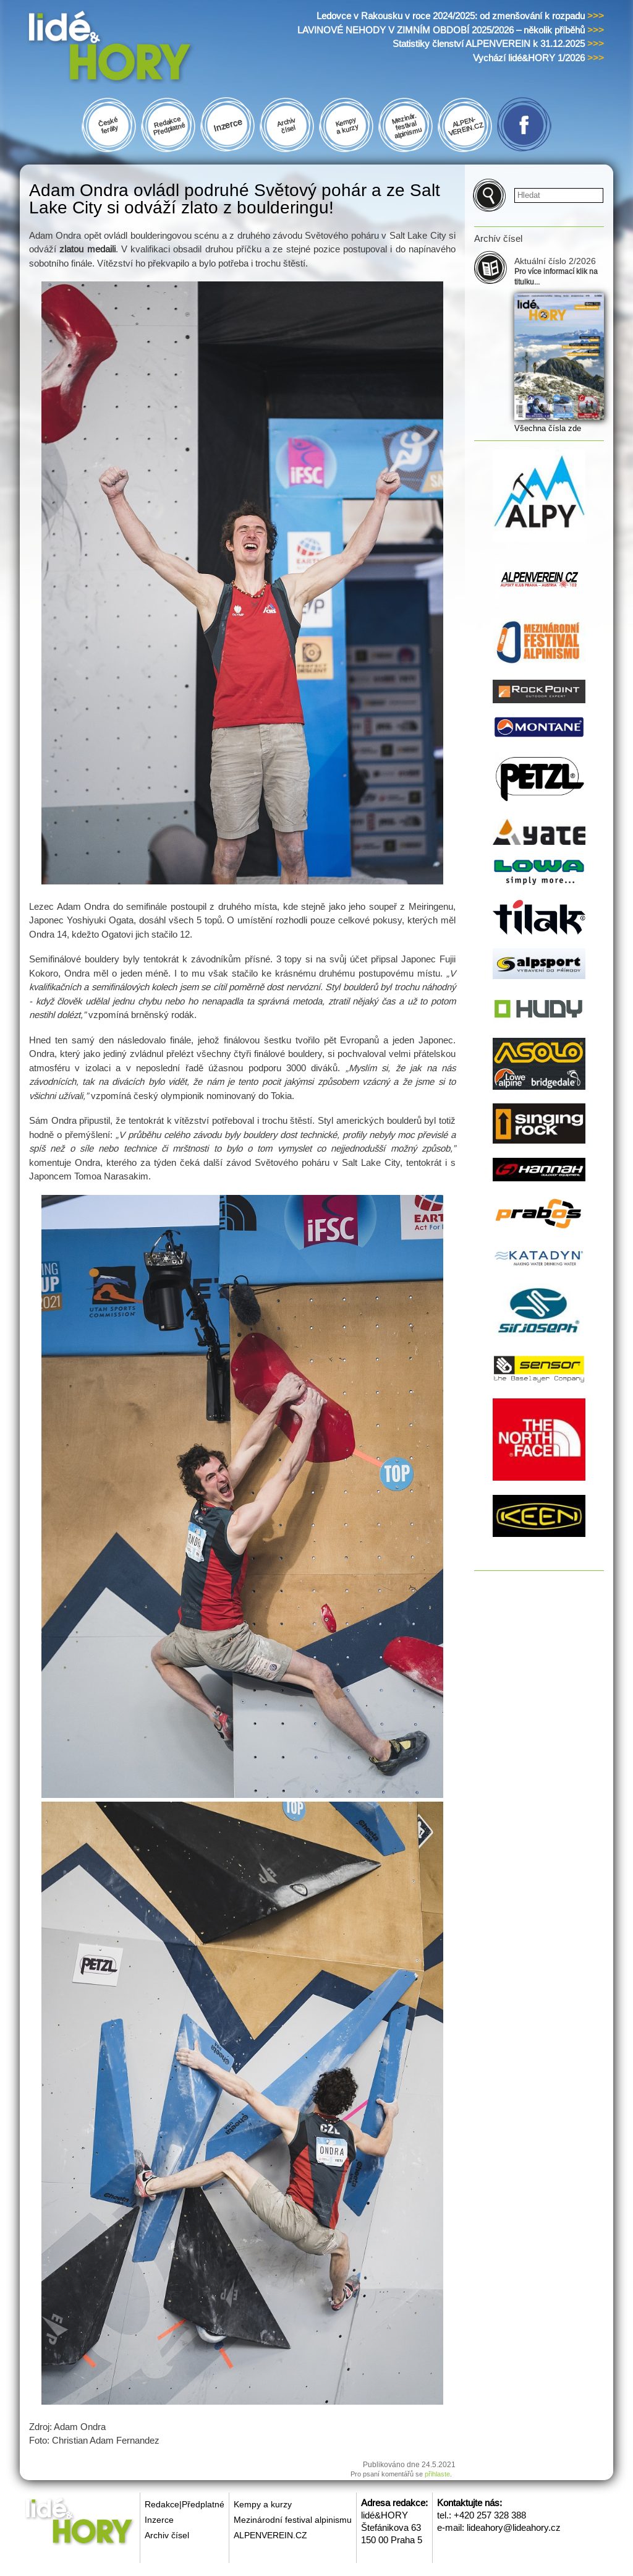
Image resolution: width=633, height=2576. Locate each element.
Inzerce (159, 2520)
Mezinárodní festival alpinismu (293, 2520)
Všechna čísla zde (547, 428)
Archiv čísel (167, 2535)
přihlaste (437, 2474)
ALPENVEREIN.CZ (270, 2535)
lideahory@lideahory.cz (514, 2527)
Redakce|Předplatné (184, 2504)
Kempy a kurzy (263, 2504)
